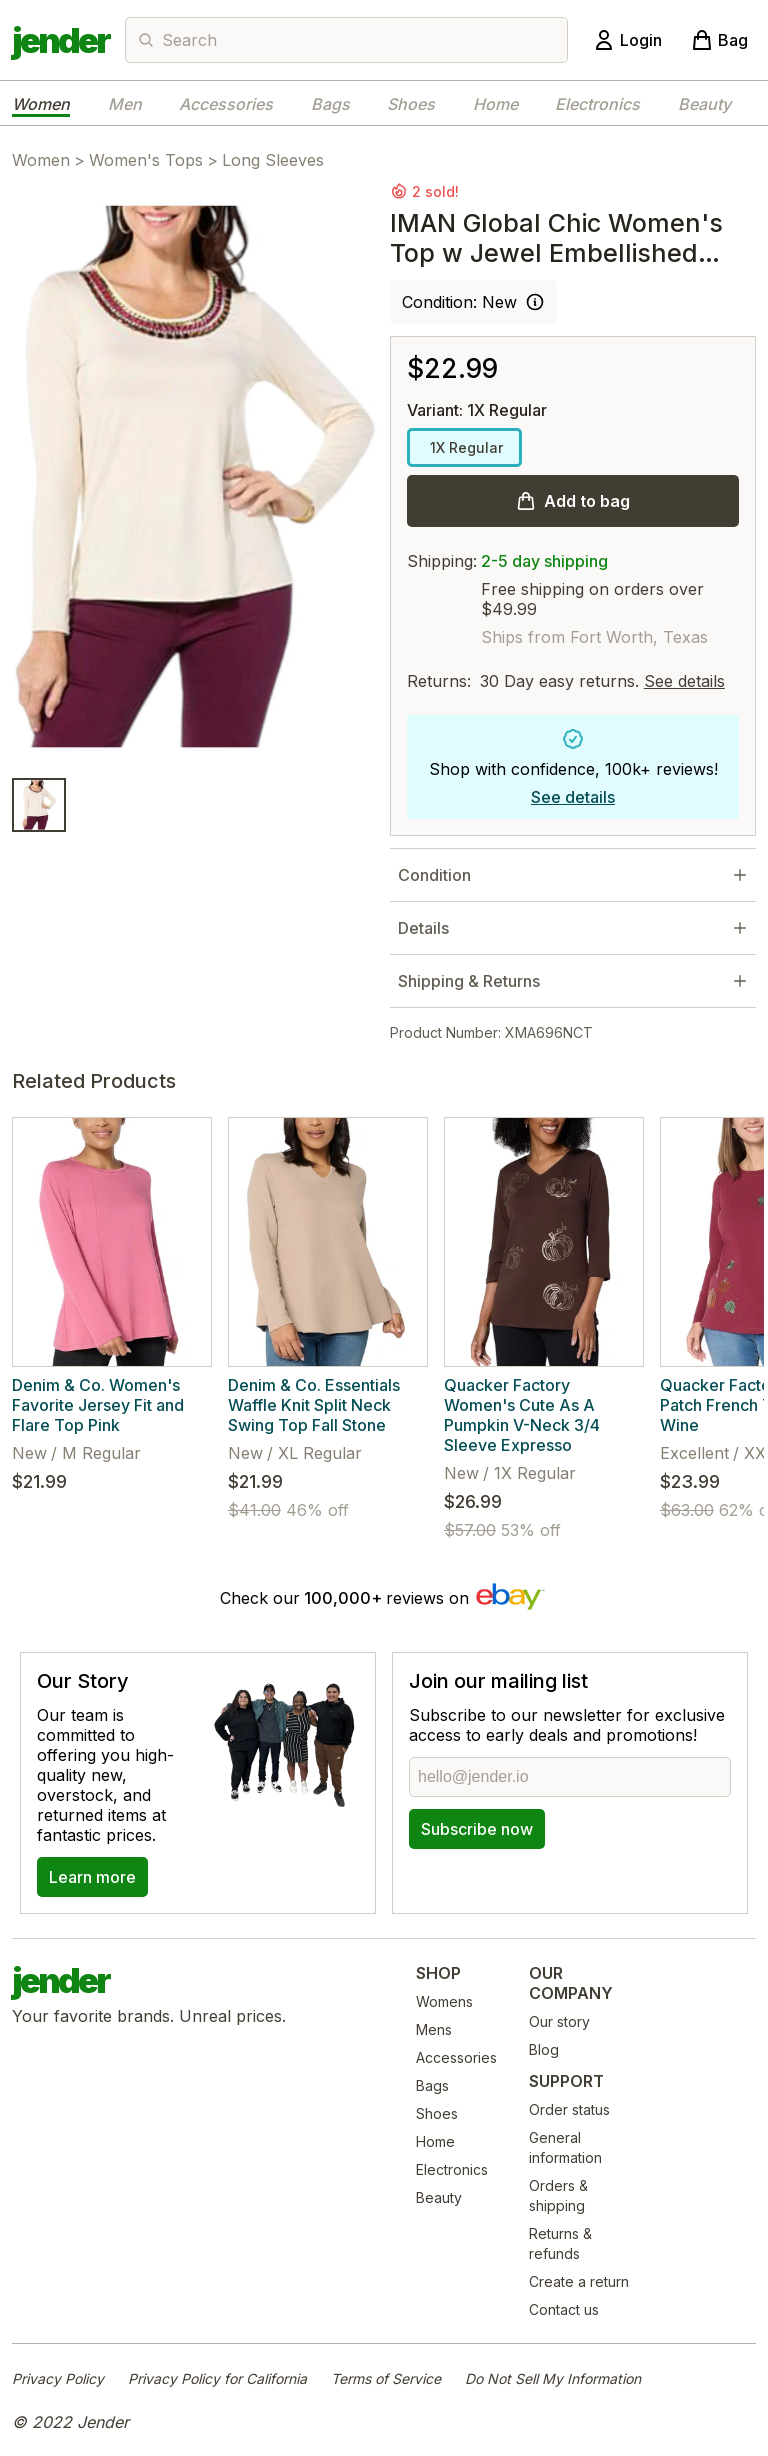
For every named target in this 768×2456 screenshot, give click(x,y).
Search (189, 40)
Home (495, 104)
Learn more (92, 1877)
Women (41, 104)
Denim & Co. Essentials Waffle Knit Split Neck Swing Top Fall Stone (314, 1405)
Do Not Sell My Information (553, 2378)
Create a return (579, 2281)
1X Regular (464, 447)
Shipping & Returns (469, 981)
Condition (434, 875)
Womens (444, 2001)
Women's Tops (146, 160)
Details (423, 928)
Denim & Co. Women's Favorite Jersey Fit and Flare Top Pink (98, 1405)
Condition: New (459, 302)
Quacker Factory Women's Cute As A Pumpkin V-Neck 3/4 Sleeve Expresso (522, 1415)
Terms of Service (386, 2378)
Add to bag (587, 501)
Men (125, 104)
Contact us (564, 2309)
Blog (544, 2049)
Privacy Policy (58, 2378)
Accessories (226, 104)
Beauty (704, 104)
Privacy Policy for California (217, 2378)
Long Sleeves (273, 160)
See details (684, 681)
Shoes (411, 104)
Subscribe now (477, 1829)
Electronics (597, 104)
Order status (569, 2109)
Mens (434, 2029)
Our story (559, 2021)
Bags (330, 104)
